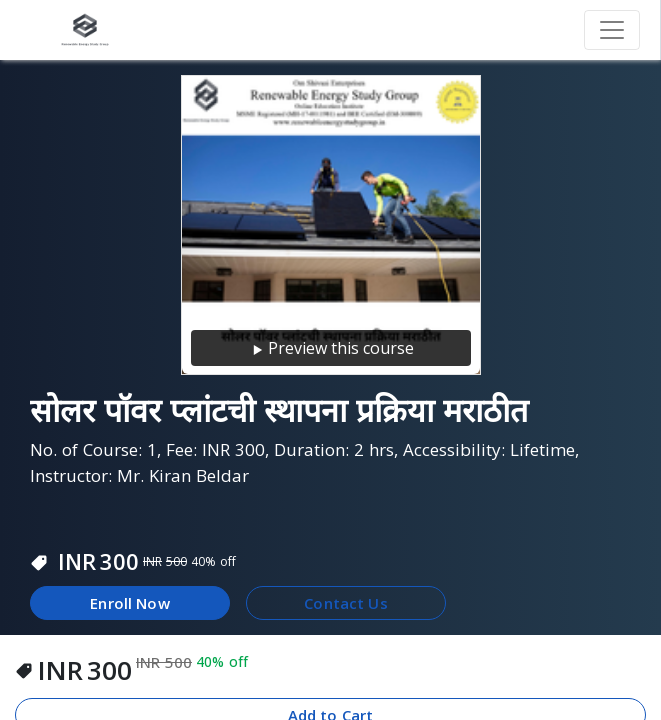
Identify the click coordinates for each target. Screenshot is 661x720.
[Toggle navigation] (612, 30)
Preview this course (331, 348)
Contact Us (346, 603)
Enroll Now (130, 603)
